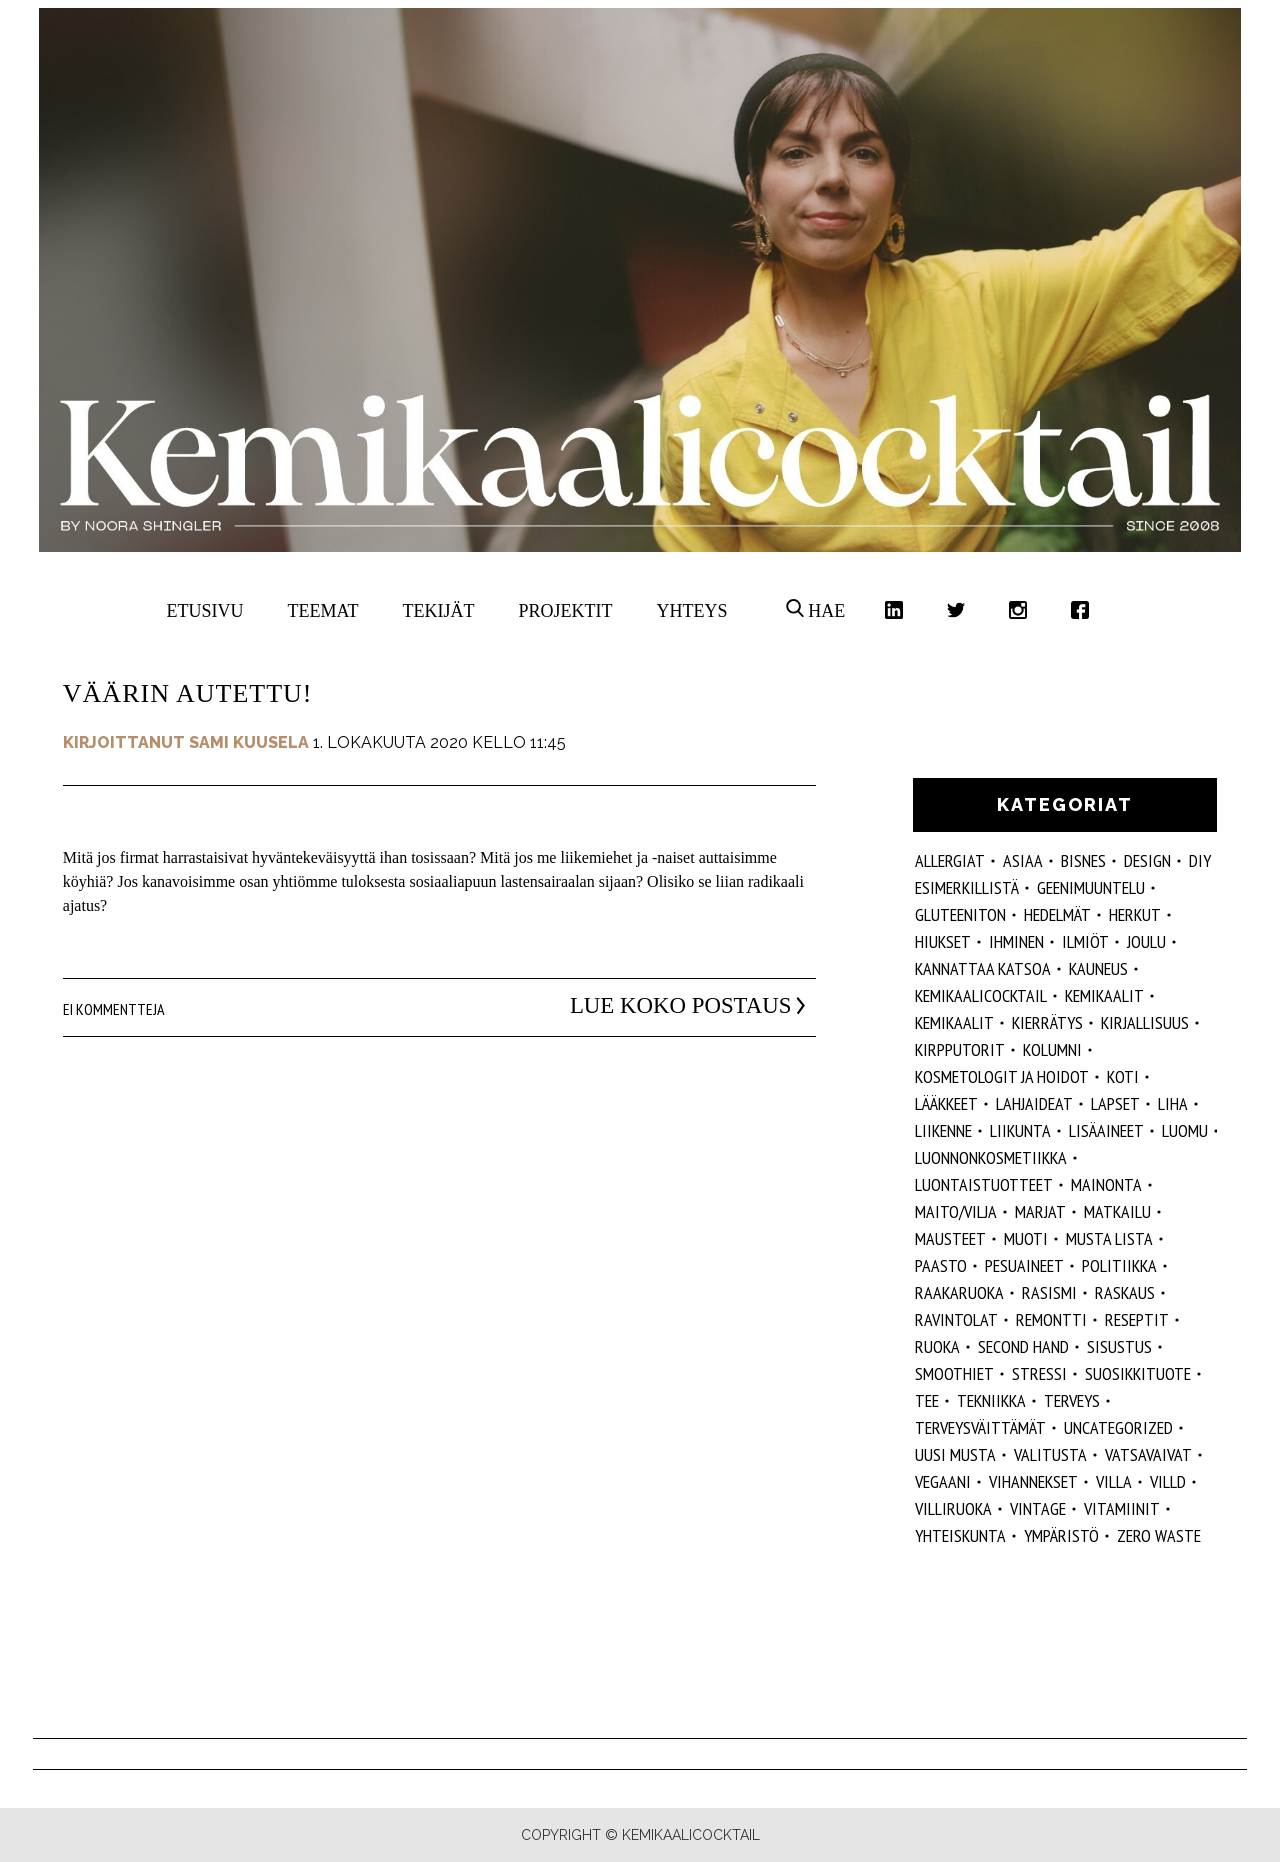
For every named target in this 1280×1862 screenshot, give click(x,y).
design (1147, 860)
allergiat (950, 860)
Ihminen (1016, 941)
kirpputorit (960, 1049)
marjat (1040, 1211)
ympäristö (1061, 1535)
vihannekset (1033, 1481)
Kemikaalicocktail (981, 995)
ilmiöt (1085, 941)
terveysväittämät (980, 1427)
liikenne (943, 1130)
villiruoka (953, 1508)
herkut (1135, 914)
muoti (1026, 1238)
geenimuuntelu (1091, 887)
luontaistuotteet (984, 1184)
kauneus (1098, 968)
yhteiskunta (960, 1535)
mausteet (950, 1238)
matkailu (1117, 1211)
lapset (1115, 1103)
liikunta (1020, 1130)
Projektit (565, 611)
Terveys (1072, 1400)
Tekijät (439, 611)
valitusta (1050, 1454)
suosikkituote (1138, 1373)
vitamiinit (1122, 1508)
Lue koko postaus (665, 1006)
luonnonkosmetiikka (991, 1157)
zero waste (1159, 1535)
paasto (941, 1265)
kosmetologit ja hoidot (1002, 1076)
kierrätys (1047, 1022)
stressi (1039, 1373)
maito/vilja (956, 1211)
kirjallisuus (1145, 1022)
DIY (1200, 860)
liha (1173, 1103)
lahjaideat (1034, 1103)
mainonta (1106, 1184)
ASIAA (1023, 860)
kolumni (1052, 1049)
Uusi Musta (955, 1454)
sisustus (1119, 1346)
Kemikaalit (1104, 995)
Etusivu (205, 611)
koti (1123, 1076)
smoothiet (954, 1373)
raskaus (1125, 1292)
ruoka (937, 1346)
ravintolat (956, 1319)
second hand (1023, 1346)
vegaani (943, 1481)
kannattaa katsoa (983, 968)
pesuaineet (1024, 1265)
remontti (1051, 1319)
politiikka (1119, 1265)
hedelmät (1057, 914)
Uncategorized (1118, 1427)
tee (927, 1400)
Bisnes (1083, 860)
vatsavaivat (1148, 1454)
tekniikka (991, 1400)
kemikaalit (954, 1022)
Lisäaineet (1106, 1130)
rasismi (1049, 1292)
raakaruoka (959, 1292)
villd (1168, 1481)
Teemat (323, 611)
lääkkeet (946, 1103)
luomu (1185, 1130)
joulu (1146, 941)
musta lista (1109, 1238)
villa (1114, 1481)
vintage (1038, 1508)
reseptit (1137, 1319)
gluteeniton (960, 914)
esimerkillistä (967, 887)
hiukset (943, 941)
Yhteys (691, 611)
